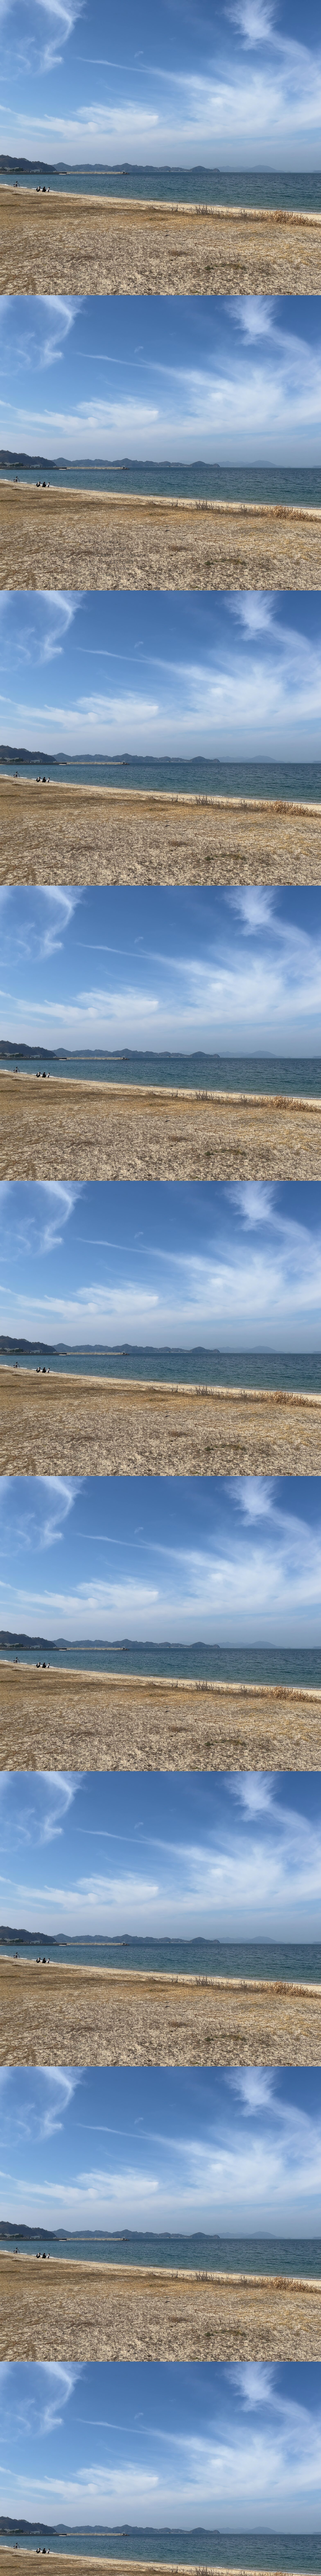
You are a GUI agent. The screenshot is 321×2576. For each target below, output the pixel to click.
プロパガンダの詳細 (111, 548)
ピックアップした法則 (112, 568)
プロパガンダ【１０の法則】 (113, 562)
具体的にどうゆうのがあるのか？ (124, 555)
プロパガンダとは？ (107, 542)
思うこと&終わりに (106, 575)
